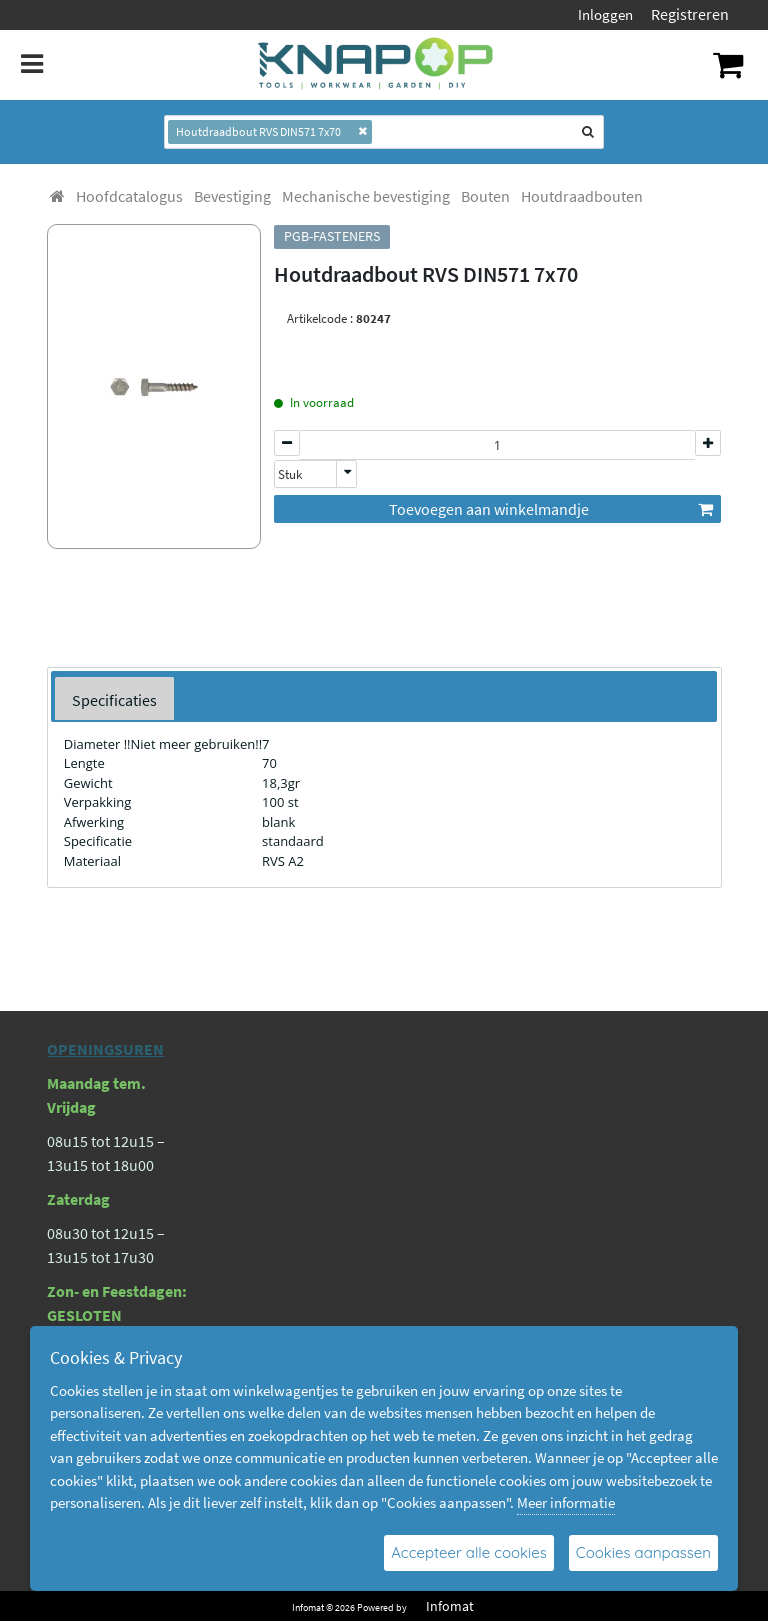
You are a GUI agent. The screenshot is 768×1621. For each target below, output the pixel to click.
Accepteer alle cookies (469, 1552)
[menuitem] (129, 196)
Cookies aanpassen (643, 1552)
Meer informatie (566, 1502)
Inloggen (605, 14)
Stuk (290, 474)
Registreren (690, 14)
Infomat (450, 1606)
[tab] (114, 699)
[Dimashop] (376, 65)
